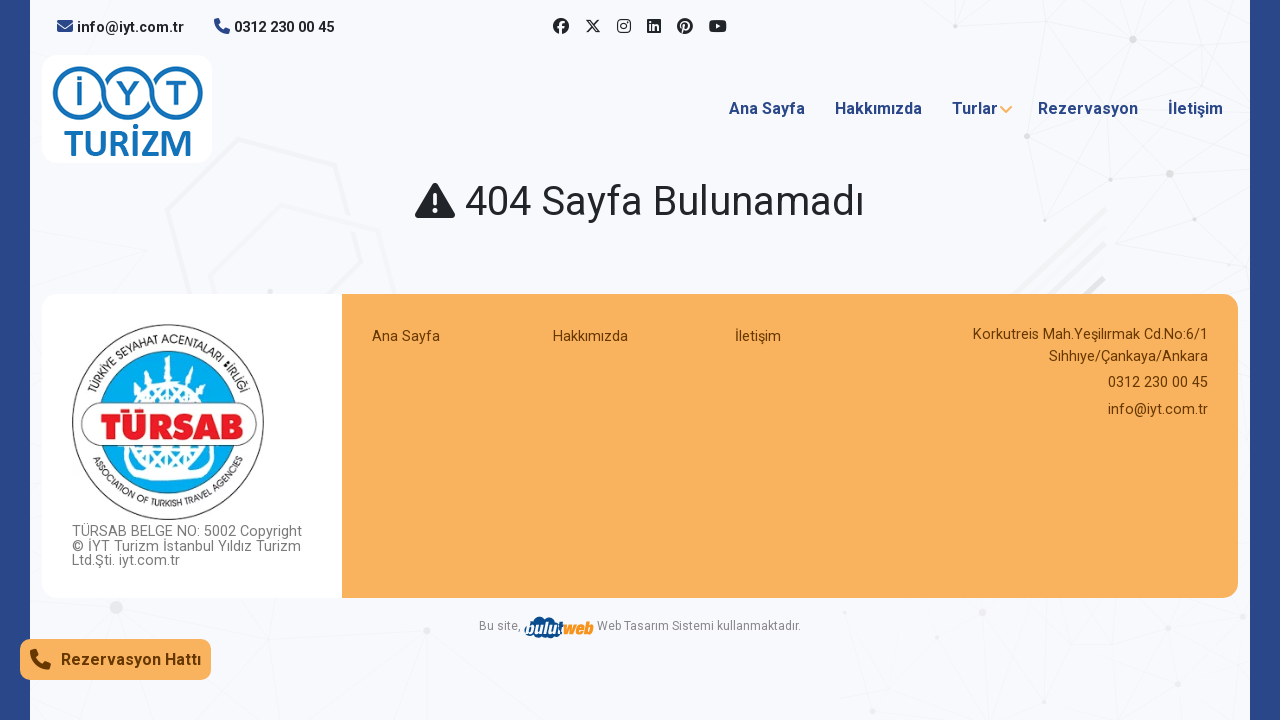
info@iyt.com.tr (130, 27)
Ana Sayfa (767, 108)
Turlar (975, 108)
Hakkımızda (878, 108)
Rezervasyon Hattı (115, 659)
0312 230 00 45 (284, 27)
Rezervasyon (1088, 108)
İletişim (1195, 108)
